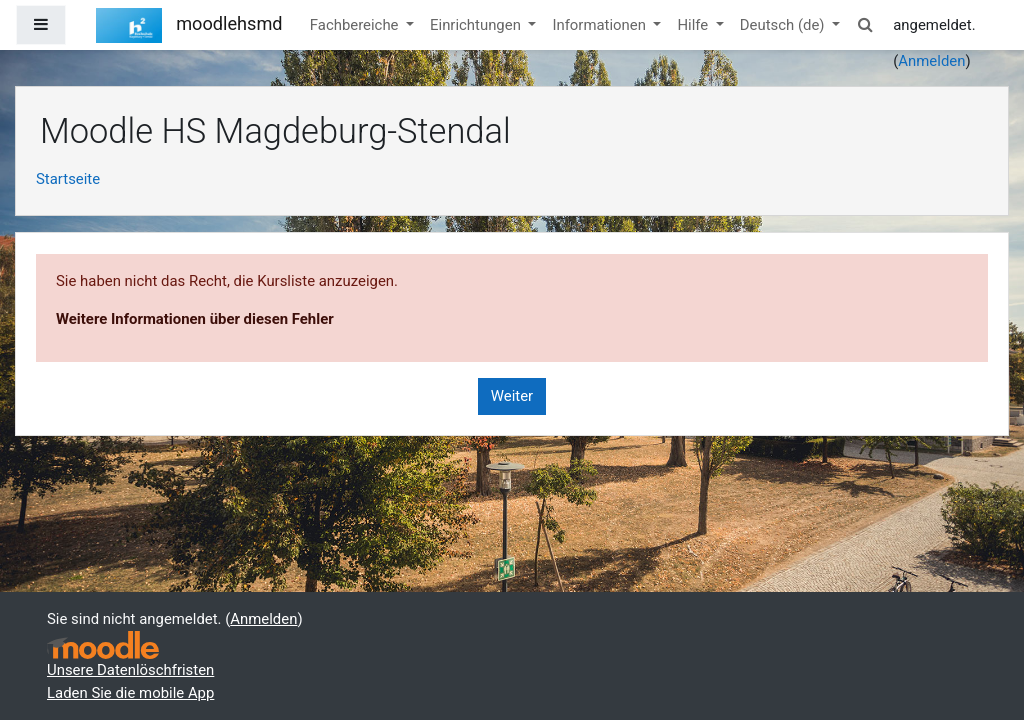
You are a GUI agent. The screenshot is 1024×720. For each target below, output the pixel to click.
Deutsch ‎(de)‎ (784, 25)
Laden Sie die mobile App (130, 693)
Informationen (600, 25)
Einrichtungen (477, 25)
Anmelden (931, 61)
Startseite (68, 179)
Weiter (512, 396)
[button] (865, 25)
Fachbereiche (356, 25)
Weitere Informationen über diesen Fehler (195, 319)
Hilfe (694, 25)
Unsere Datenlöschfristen (130, 670)
